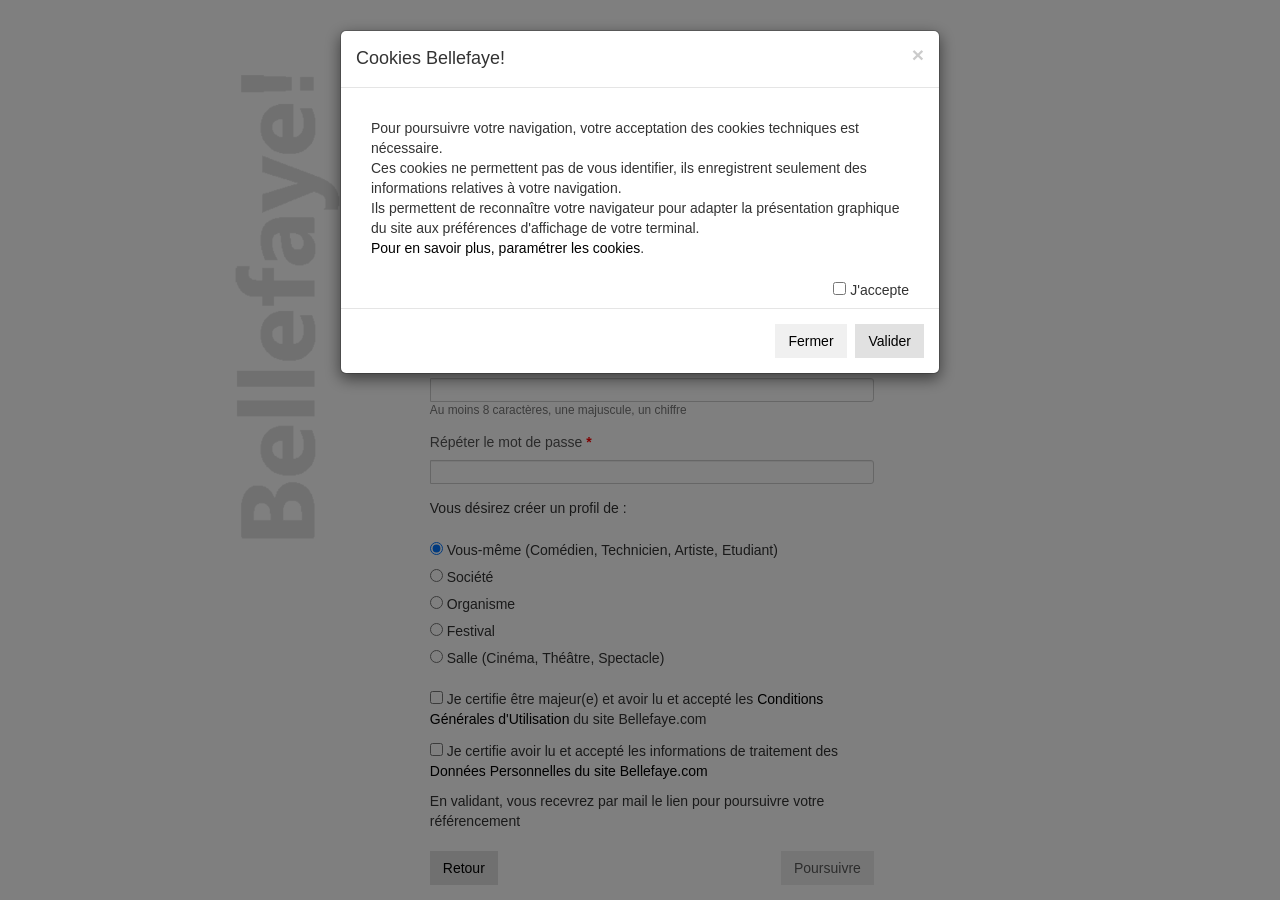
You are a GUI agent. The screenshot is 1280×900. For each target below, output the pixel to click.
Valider (889, 341)
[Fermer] (918, 54)
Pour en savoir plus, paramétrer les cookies (505, 248)
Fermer (810, 341)
